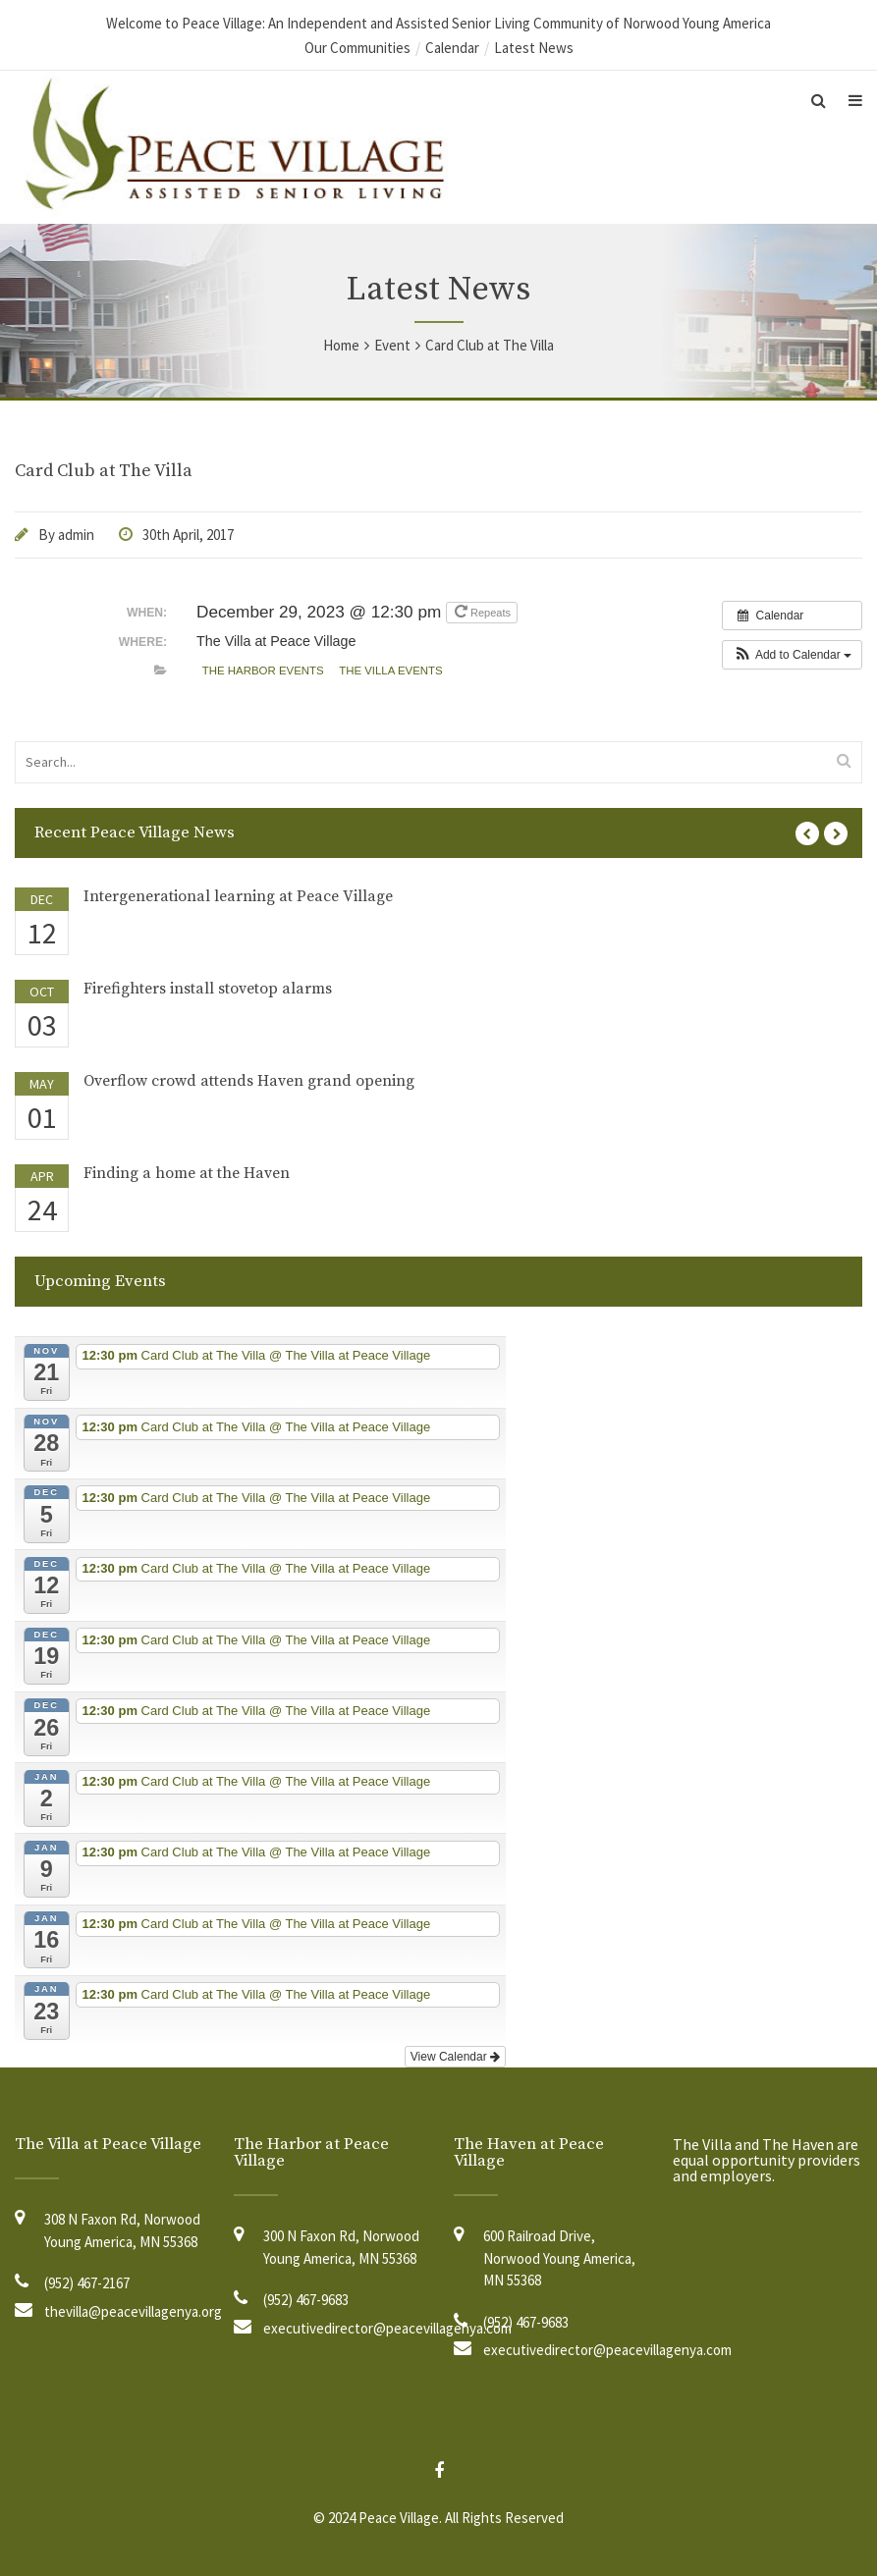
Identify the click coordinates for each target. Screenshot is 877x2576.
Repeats (484, 611)
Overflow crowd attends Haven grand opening (248, 1081)
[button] (792, 655)
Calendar (452, 47)
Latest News (534, 47)
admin (76, 534)
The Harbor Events (263, 670)
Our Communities (357, 47)
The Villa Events (391, 670)
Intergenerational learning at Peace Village (238, 896)
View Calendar (455, 2057)
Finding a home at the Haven (186, 1173)
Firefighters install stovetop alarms (207, 988)
